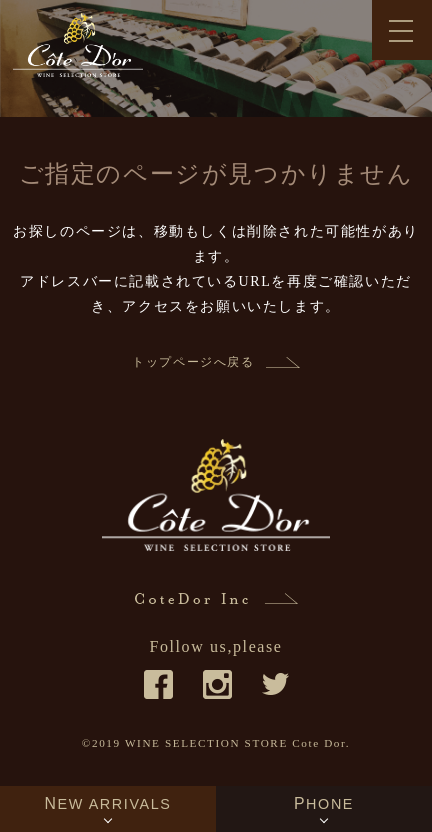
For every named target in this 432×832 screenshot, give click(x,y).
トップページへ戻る (193, 362)
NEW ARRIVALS (107, 803)
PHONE (324, 803)
